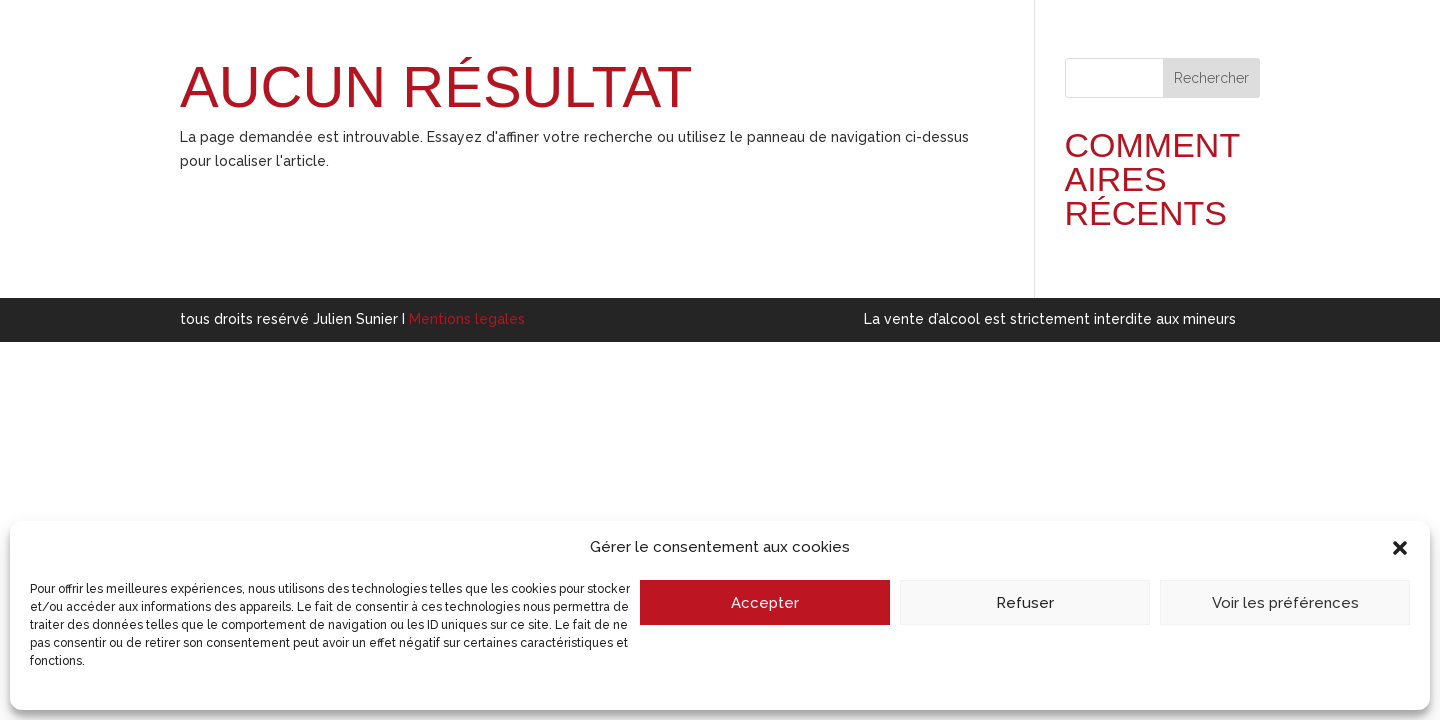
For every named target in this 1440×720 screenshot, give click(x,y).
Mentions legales (467, 319)
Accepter (765, 603)
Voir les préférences (1285, 603)
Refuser (1025, 603)
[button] (1400, 548)
